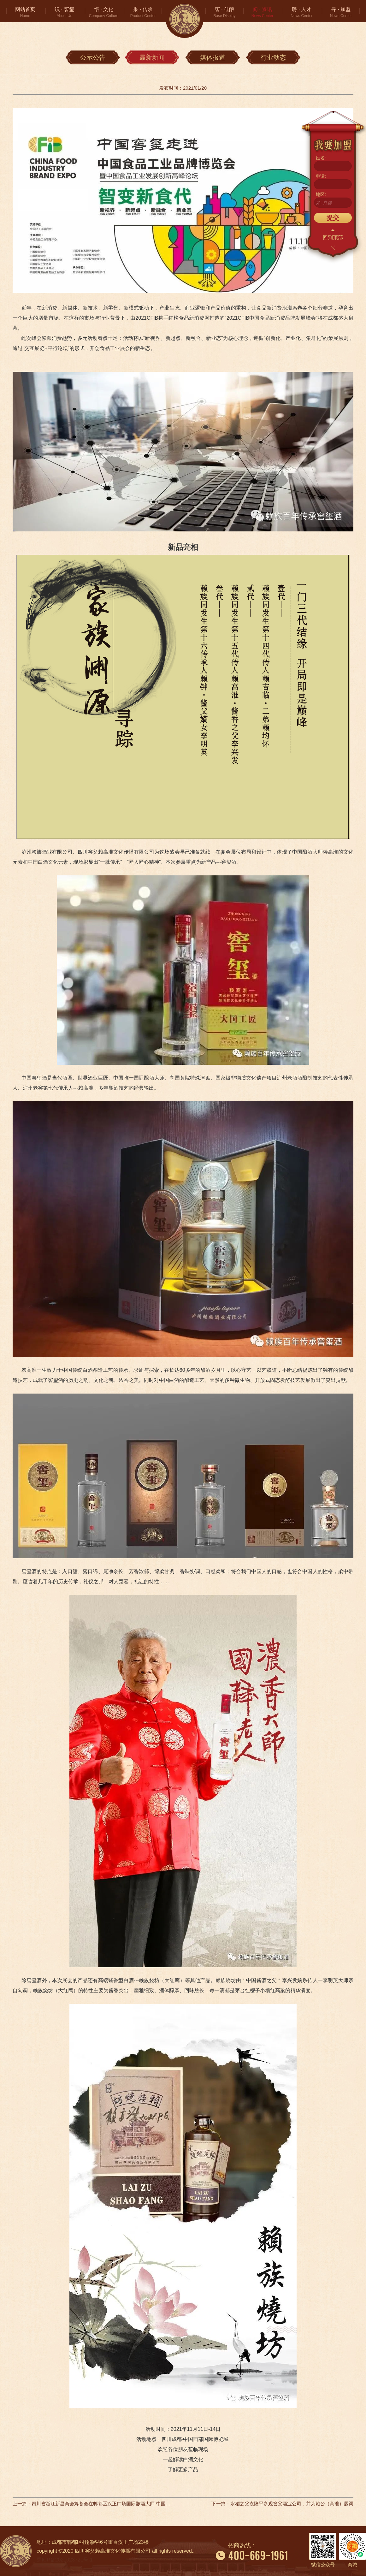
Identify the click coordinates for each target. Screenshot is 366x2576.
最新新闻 (152, 57)
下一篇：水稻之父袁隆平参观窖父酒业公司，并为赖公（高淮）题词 (282, 2503)
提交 (333, 217)
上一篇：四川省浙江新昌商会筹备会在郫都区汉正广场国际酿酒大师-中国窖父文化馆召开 (91, 2503)
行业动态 (273, 57)
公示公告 (92, 57)
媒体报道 (212, 57)
